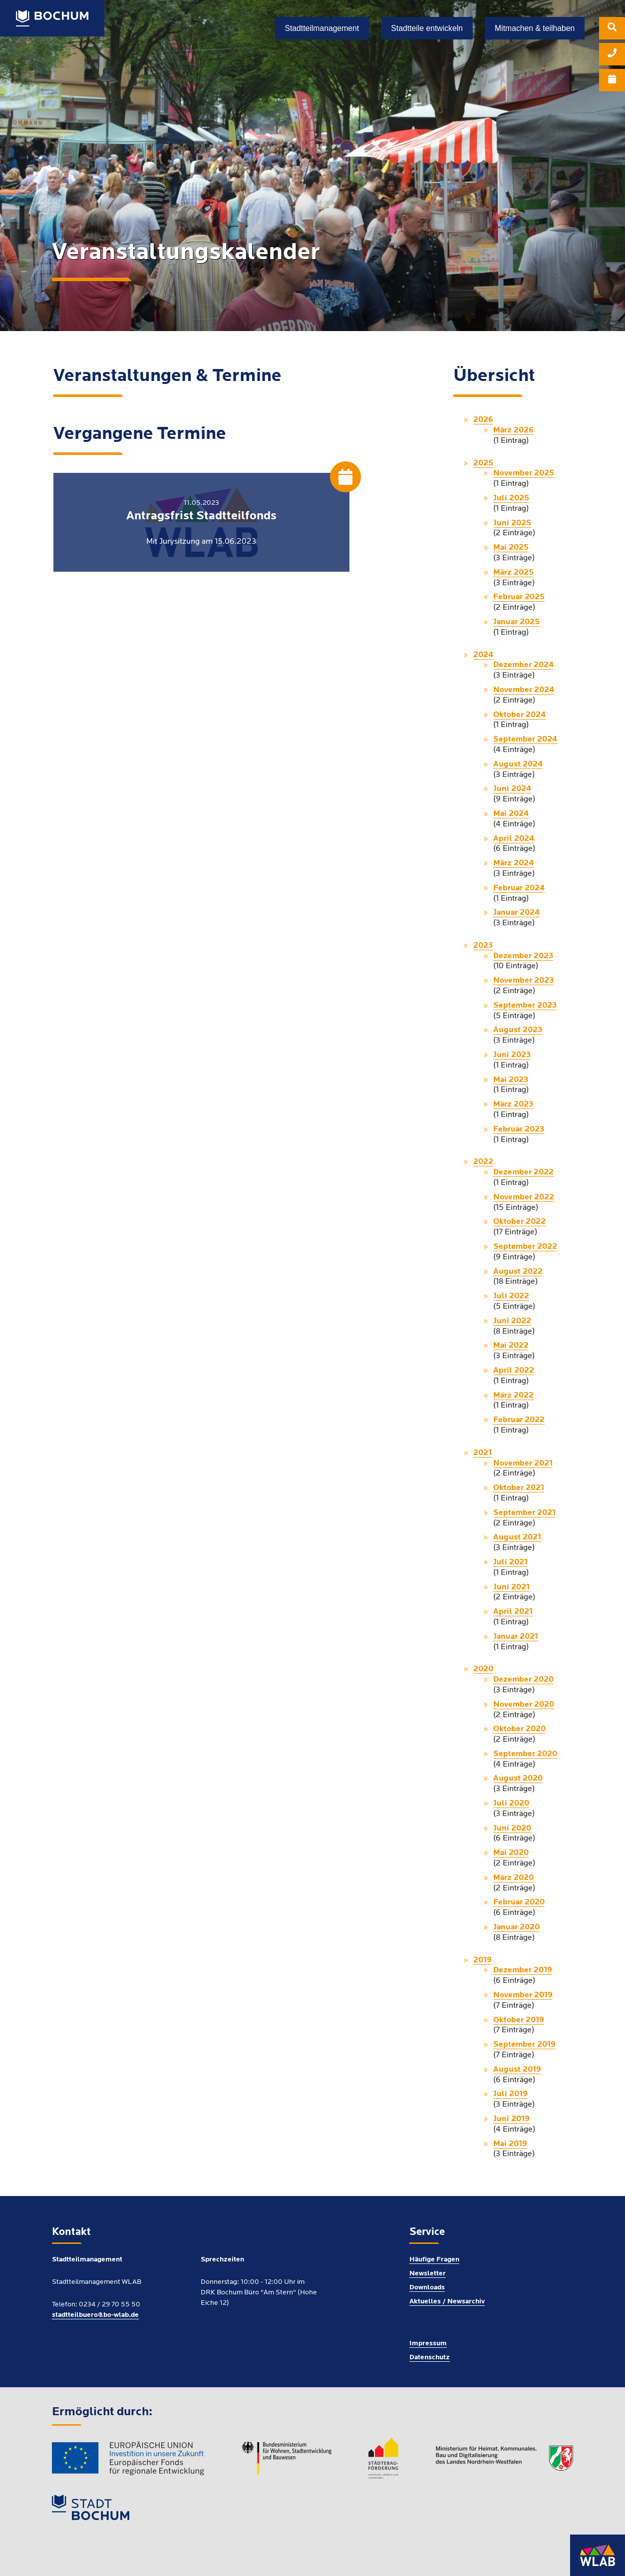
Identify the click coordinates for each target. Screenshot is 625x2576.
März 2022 (513, 1396)
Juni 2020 (512, 1829)
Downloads (427, 2287)
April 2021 (513, 1612)
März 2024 (513, 863)
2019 (482, 1960)
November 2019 (523, 1995)
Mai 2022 (511, 1346)
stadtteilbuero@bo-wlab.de (95, 2315)
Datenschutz (429, 2357)
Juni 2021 (511, 1587)
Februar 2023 (518, 1129)
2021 (482, 1453)
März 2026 (513, 430)
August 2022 (518, 1272)
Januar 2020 (516, 1927)
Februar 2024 (519, 888)
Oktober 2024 (519, 715)
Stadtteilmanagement (322, 28)
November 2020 (523, 1705)
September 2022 (525, 1247)
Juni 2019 (511, 2119)
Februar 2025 (519, 597)
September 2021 (524, 1513)
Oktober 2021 (518, 1488)
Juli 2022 (511, 1296)
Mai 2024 (511, 814)
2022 (483, 1162)
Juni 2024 (512, 789)
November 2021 (523, 1464)
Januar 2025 (516, 622)
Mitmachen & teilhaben (535, 28)
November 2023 (523, 981)
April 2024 (513, 839)
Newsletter (427, 2273)
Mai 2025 (511, 548)
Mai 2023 (510, 1080)
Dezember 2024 (523, 665)
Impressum (428, 2343)
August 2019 (517, 2070)
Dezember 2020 (523, 1680)
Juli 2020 (511, 1804)
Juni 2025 (512, 523)
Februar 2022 (519, 1420)
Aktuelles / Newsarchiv (447, 2301)
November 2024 (523, 690)
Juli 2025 (511, 498)
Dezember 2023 (523, 956)
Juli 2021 (510, 1562)
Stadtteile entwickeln (427, 28)
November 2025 (523, 473)
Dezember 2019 (522, 1970)
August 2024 (518, 764)
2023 (483, 946)
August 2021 (517, 1537)
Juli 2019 (510, 2094)
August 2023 (517, 1030)
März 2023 (513, 1104)
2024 (483, 655)
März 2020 (513, 1878)
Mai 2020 (511, 1853)
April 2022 (513, 1371)
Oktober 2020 (519, 1729)
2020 (483, 1669)
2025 (483, 463)
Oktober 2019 (518, 2020)
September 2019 (524, 2045)
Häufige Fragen (434, 2259)
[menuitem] (612, 30)
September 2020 (525, 1754)
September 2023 (525, 1006)
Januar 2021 (515, 1637)
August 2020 (518, 1779)
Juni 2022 (512, 1321)
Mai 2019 (510, 2144)
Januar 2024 (516, 913)
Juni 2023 (512, 1055)
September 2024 (525, 739)
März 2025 (513, 573)
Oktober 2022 (519, 1222)
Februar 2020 (519, 1902)
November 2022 (523, 1197)
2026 (483, 420)
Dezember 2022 (523, 1172)
